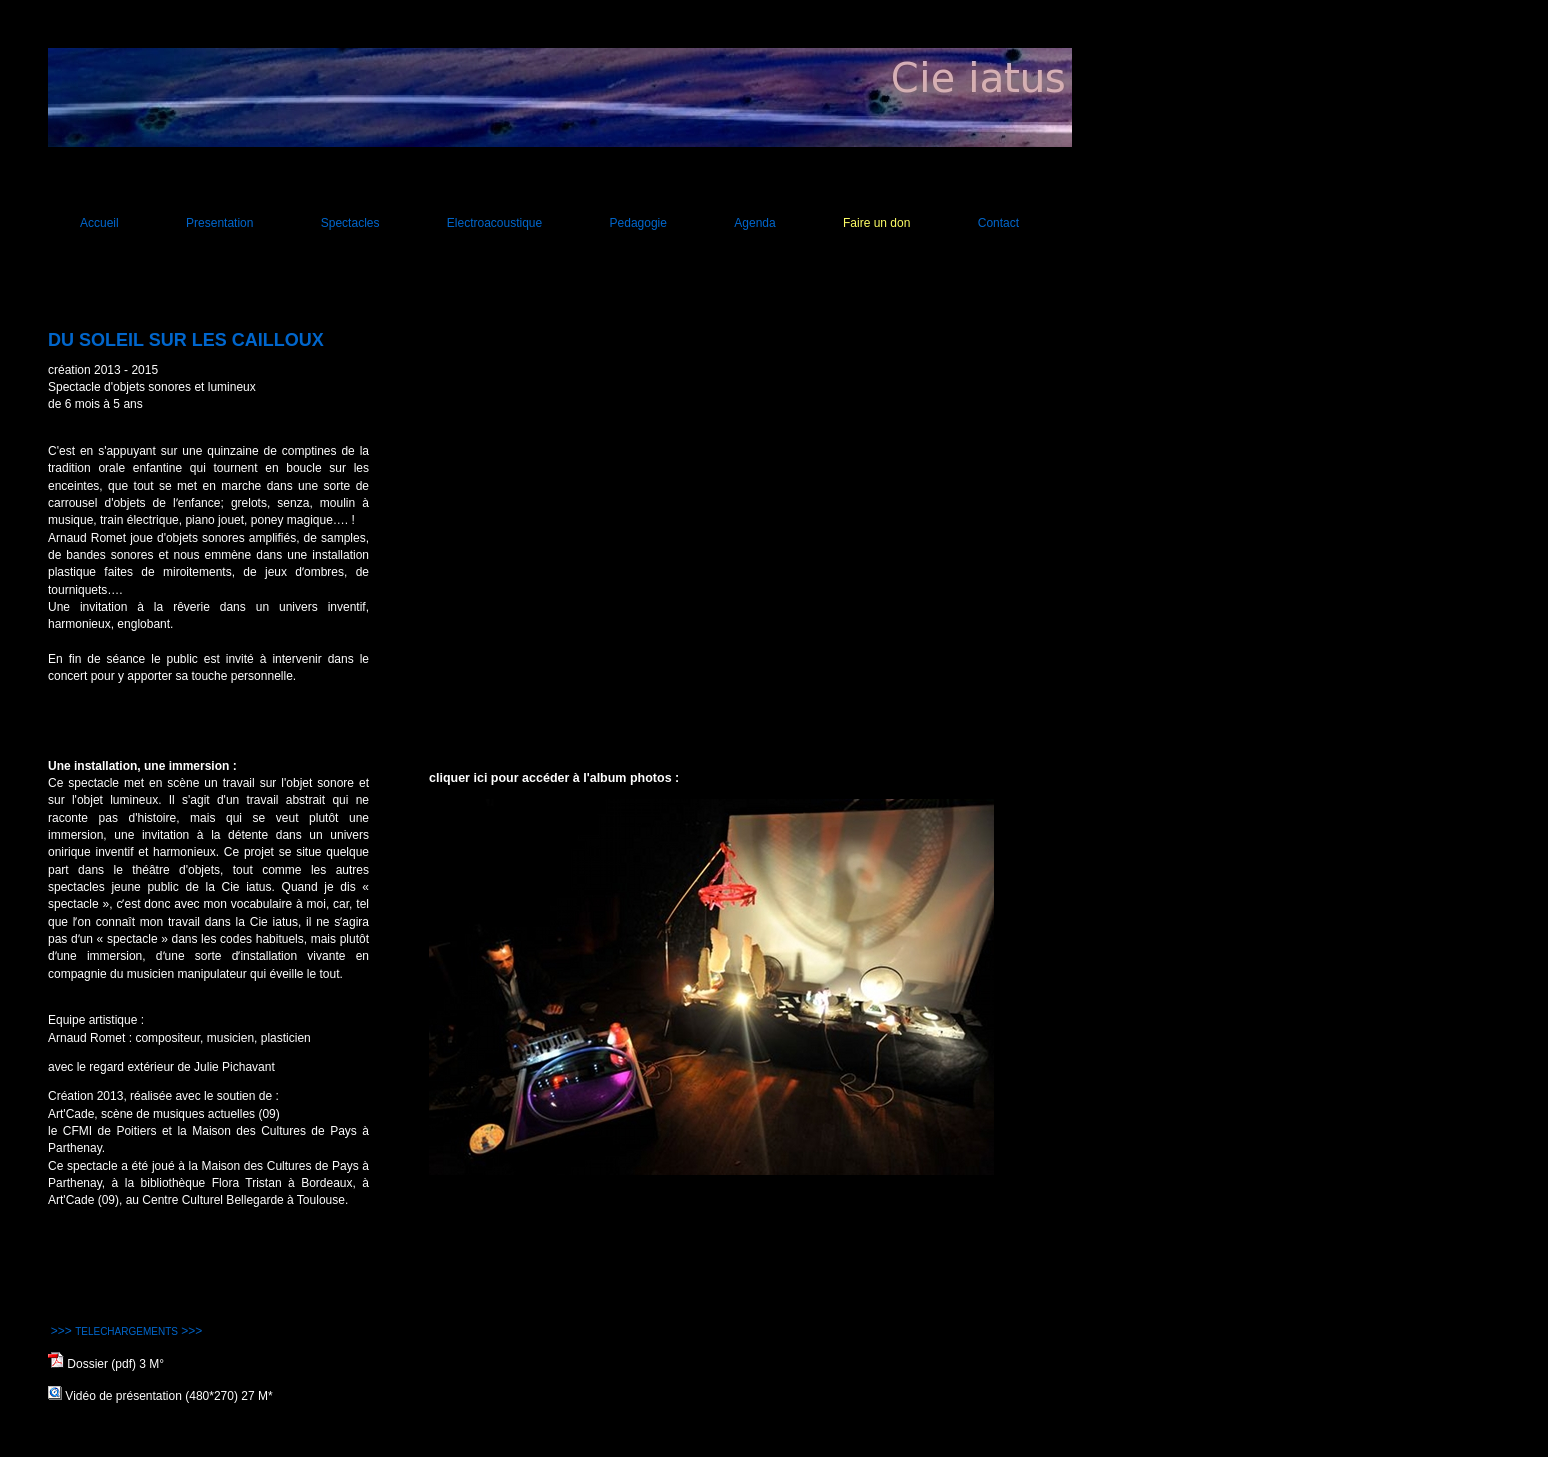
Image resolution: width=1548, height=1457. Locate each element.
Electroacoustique (494, 223)
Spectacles (350, 223)
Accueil (99, 223)
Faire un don (876, 223)
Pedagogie (638, 223)
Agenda (754, 223)
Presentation (219, 223)
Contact (998, 223)
